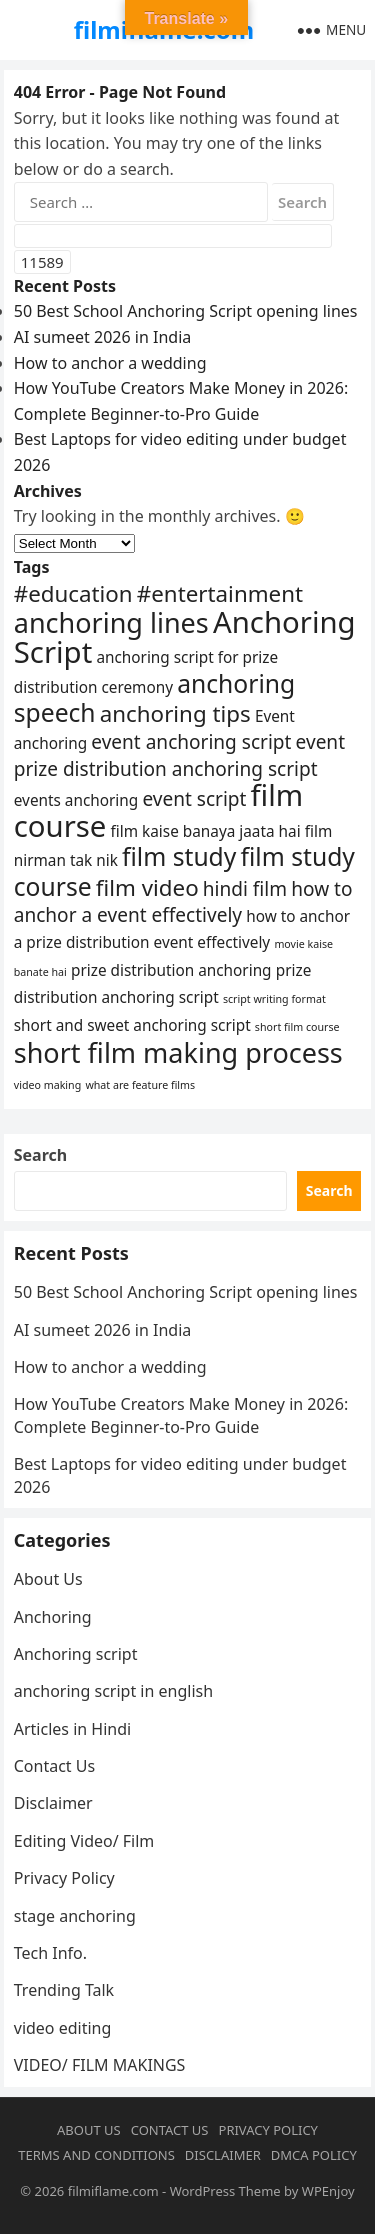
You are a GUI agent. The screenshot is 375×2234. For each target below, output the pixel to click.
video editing (63, 2028)
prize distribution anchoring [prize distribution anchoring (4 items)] (171, 970)
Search (40, 1155)
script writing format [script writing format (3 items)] (274, 999)
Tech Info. (50, 1953)
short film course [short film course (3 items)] (297, 1027)
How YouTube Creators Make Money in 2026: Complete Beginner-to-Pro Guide (181, 1415)
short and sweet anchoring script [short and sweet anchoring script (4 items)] (132, 1025)
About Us (48, 1579)
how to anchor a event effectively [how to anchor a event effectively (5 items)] (183, 902)
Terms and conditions (96, 2155)
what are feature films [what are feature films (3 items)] (140, 1085)
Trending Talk (64, 1990)
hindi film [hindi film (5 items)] (245, 889)
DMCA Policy (314, 2155)
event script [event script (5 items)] (194, 799)
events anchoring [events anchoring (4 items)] (76, 800)
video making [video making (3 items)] (47, 1085)
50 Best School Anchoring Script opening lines (186, 311)
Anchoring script (76, 1654)
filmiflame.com (113, 2191)
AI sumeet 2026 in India (103, 337)
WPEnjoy (328, 2191)
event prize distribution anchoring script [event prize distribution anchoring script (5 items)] (179, 755)
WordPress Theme (225, 2191)
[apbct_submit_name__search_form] (42, 262)
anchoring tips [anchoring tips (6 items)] (175, 713)
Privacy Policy (64, 1878)
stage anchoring (75, 1916)
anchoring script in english (113, 1691)
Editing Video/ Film (84, 1841)
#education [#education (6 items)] (73, 593)
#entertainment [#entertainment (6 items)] (220, 593)
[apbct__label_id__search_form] (173, 236)
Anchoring (53, 1617)
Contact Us (54, 1766)
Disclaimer (53, 1803)
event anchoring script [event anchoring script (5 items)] (191, 742)
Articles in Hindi (72, 1729)
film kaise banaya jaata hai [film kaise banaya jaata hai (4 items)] (206, 831)
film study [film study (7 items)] (179, 856)
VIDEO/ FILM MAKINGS (100, 2065)
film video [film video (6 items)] (147, 887)
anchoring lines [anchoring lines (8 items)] (111, 622)
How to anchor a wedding (110, 363)
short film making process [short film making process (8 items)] (178, 1052)
